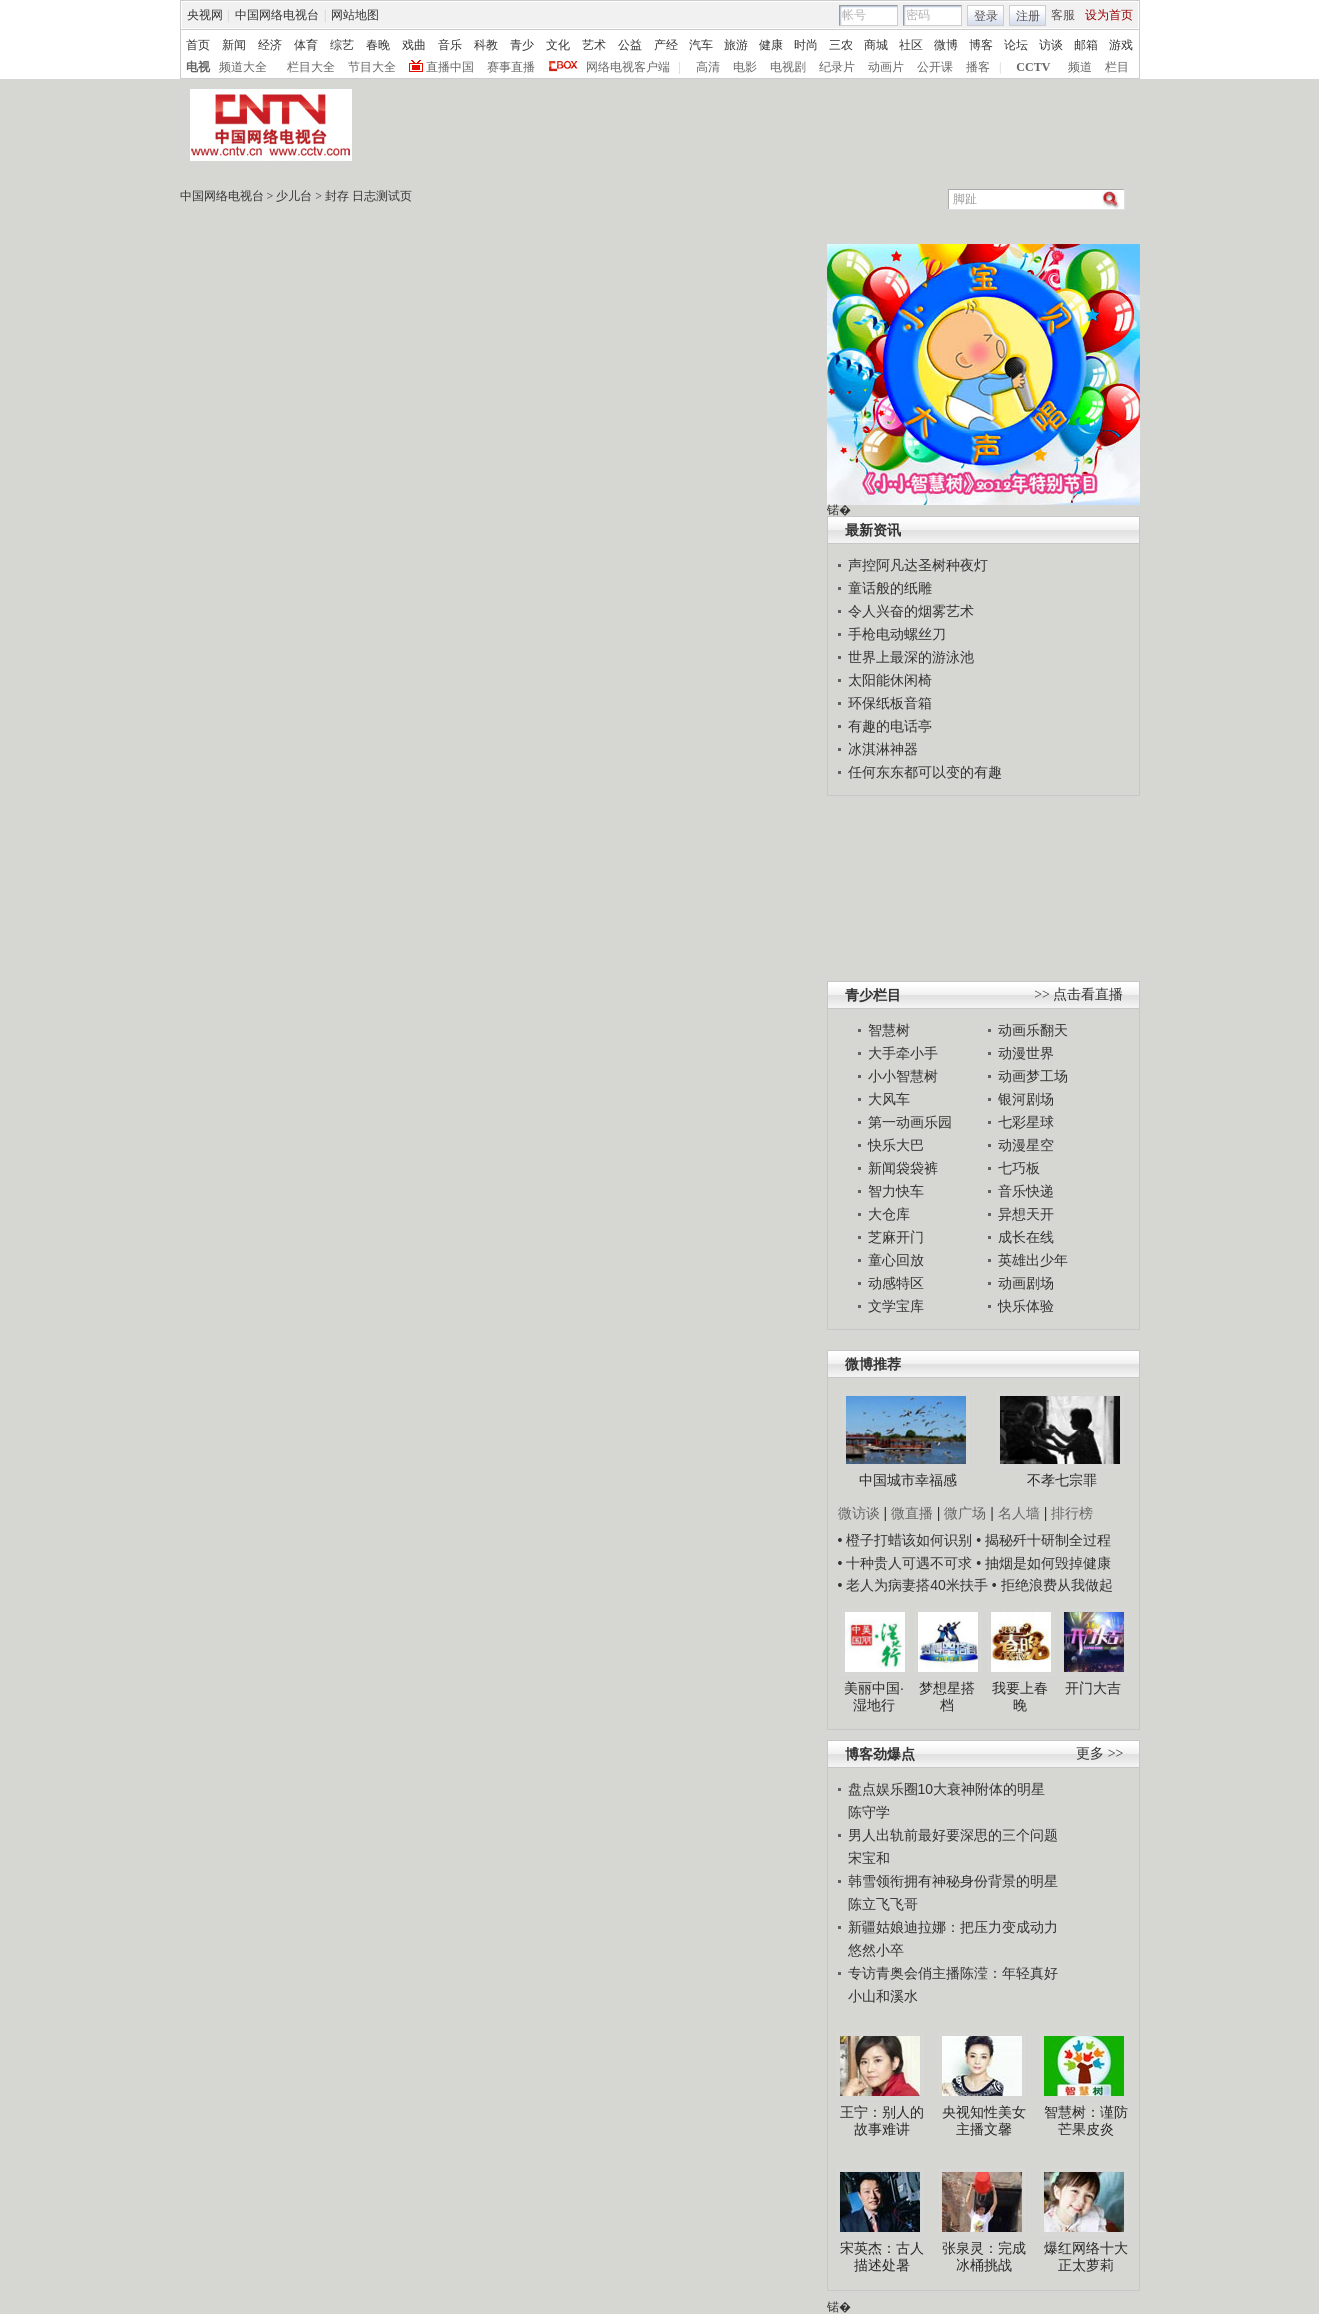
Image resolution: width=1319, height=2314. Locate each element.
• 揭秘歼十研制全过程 (1043, 1540)
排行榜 (1072, 1513)
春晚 (378, 45)
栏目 (1117, 67)
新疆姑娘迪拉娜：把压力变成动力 (953, 1927)
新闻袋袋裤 (903, 1168)
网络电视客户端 (628, 67)
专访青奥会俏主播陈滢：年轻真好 (953, 1973)
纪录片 (837, 67)
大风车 (889, 1099)
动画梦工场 (1033, 1076)
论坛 (1016, 45)
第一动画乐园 (910, 1122)
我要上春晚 (1020, 1697)
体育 (306, 45)
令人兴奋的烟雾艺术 (911, 611)
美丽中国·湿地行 (874, 1697)
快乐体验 (1026, 1306)
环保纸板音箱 (890, 703)
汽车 (701, 45)
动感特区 (896, 1283)
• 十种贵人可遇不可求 (907, 1563)
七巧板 (1019, 1168)
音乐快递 (1026, 1191)
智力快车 (896, 1191)
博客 (981, 45)
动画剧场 (1026, 1283)
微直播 (912, 1513)
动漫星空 (1026, 1145)
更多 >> (1099, 1753)
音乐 (450, 45)
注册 (1028, 16)
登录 (986, 16)
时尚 (806, 45)
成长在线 (1026, 1237)
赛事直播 (511, 67)
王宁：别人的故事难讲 (882, 2121)
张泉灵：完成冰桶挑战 (984, 2257)
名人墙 (1019, 1513)
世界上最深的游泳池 (911, 657)
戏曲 (414, 45)
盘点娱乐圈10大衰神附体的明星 (947, 1789)
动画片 (886, 67)
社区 (911, 45)
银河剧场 (1026, 1099)
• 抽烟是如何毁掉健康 (1043, 1563)
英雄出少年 (1033, 1260)
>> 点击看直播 (1078, 994)
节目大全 (372, 67)
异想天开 (1026, 1214)
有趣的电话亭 (890, 726)
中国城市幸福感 (908, 1480)
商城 (876, 45)
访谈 (1051, 45)
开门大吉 (1093, 1688)
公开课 (935, 67)
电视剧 (788, 67)
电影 (745, 67)
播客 (978, 67)
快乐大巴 (896, 1145)
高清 (708, 67)
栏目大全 (311, 67)
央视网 (205, 15)
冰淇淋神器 (883, 749)
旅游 (736, 45)
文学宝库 (896, 1306)
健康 (771, 45)
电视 (198, 67)
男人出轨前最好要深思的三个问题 (953, 1835)
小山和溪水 (883, 1996)
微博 (946, 45)
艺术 (594, 45)
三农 (841, 45)
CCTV (1033, 67)
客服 (1063, 15)
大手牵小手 (903, 1053)
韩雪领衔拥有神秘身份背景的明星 (953, 1881)
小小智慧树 (903, 1076)
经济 (270, 45)
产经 (666, 45)
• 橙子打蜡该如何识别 (905, 1540)
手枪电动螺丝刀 (897, 634)
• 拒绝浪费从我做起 (1052, 1585)
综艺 (342, 45)
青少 (522, 45)
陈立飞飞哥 (883, 1904)
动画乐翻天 (1033, 1030)
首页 (198, 45)
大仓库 (889, 1214)
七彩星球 (1026, 1122)
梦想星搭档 (947, 1697)
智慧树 (889, 1030)
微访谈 (859, 1513)
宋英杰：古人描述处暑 (882, 2257)
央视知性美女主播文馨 (984, 2121)
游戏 (1121, 45)
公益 (630, 45)
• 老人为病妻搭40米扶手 (913, 1585)
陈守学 (869, 1812)
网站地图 (355, 15)
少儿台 (294, 196)
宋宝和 (869, 1858)
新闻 (234, 45)
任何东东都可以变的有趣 (925, 772)
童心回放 (896, 1260)
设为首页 (1109, 15)
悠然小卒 (876, 1950)
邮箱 (1086, 45)
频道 (1080, 67)
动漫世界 (1026, 1053)
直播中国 (450, 67)
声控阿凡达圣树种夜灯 (918, 565)
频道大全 (243, 67)
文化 (558, 45)
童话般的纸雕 (890, 588)
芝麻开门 (896, 1237)
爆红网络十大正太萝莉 (1086, 2257)
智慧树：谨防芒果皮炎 (1086, 2121)
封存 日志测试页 (368, 196)
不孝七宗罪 (1062, 1480)
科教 (486, 45)
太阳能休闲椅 (890, 680)
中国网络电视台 (277, 15)
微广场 (965, 1513)
